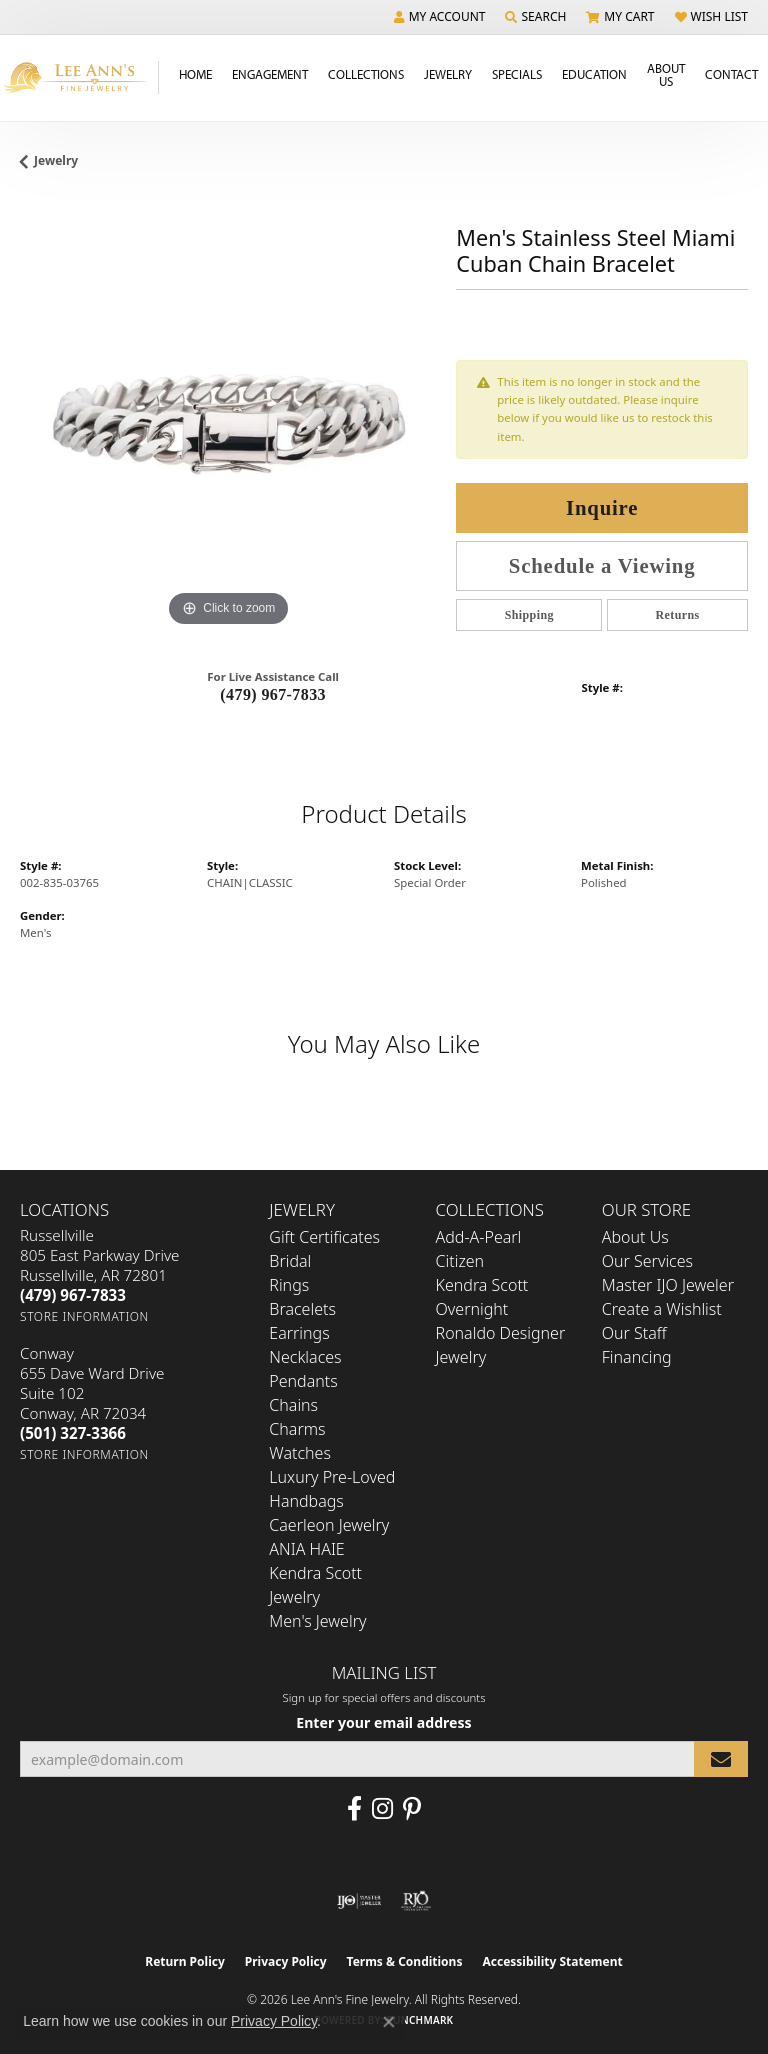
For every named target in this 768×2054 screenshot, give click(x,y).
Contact (731, 74)
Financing (637, 1357)
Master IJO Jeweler (668, 1285)
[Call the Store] (73, 1295)
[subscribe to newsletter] (721, 1759)
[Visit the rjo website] (416, 1901)
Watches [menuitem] (300, 1453)
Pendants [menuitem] (303, 1381)
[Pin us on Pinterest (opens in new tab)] (412, 1809)
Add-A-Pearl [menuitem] (479, 1237)
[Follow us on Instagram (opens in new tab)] (382, 1809)
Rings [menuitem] (289, 1285)
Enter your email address (383, 1722)
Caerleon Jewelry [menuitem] (329, 1525)
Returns (678, 615)
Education (594, 74)
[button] (440, 17)
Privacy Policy (286, 1961)
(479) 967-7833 (273, 694)
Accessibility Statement (552, 1961)
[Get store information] (84, 1316)
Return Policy (185, 1961)
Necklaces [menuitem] (305, 1357)
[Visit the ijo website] (359, 1901)
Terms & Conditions (405, 1961)
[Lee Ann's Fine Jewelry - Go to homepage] (79, 77)
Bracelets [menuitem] (302, 1309)
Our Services (647, 1261)
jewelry (56, 160)
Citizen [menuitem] (460, 1261)
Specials (517, 74)
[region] (228, 424)
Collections (366, 74)
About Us (666, 74)
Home (195, 74)
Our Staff (634, 1333)
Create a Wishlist (662, 1309)
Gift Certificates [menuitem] (324, 1237)
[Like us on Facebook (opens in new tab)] (354, 1809)
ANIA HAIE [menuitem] (306, 1549)
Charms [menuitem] (297, 1429)
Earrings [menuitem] (299, 1333)
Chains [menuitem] (293, 1405)
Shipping (529, 615)
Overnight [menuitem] (472, 1309)
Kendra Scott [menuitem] (482, 1285)
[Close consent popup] (389, 2022)
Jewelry (448, 74)
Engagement (270, 74)
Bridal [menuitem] (290, 1261)
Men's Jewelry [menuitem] (317, 1621)
